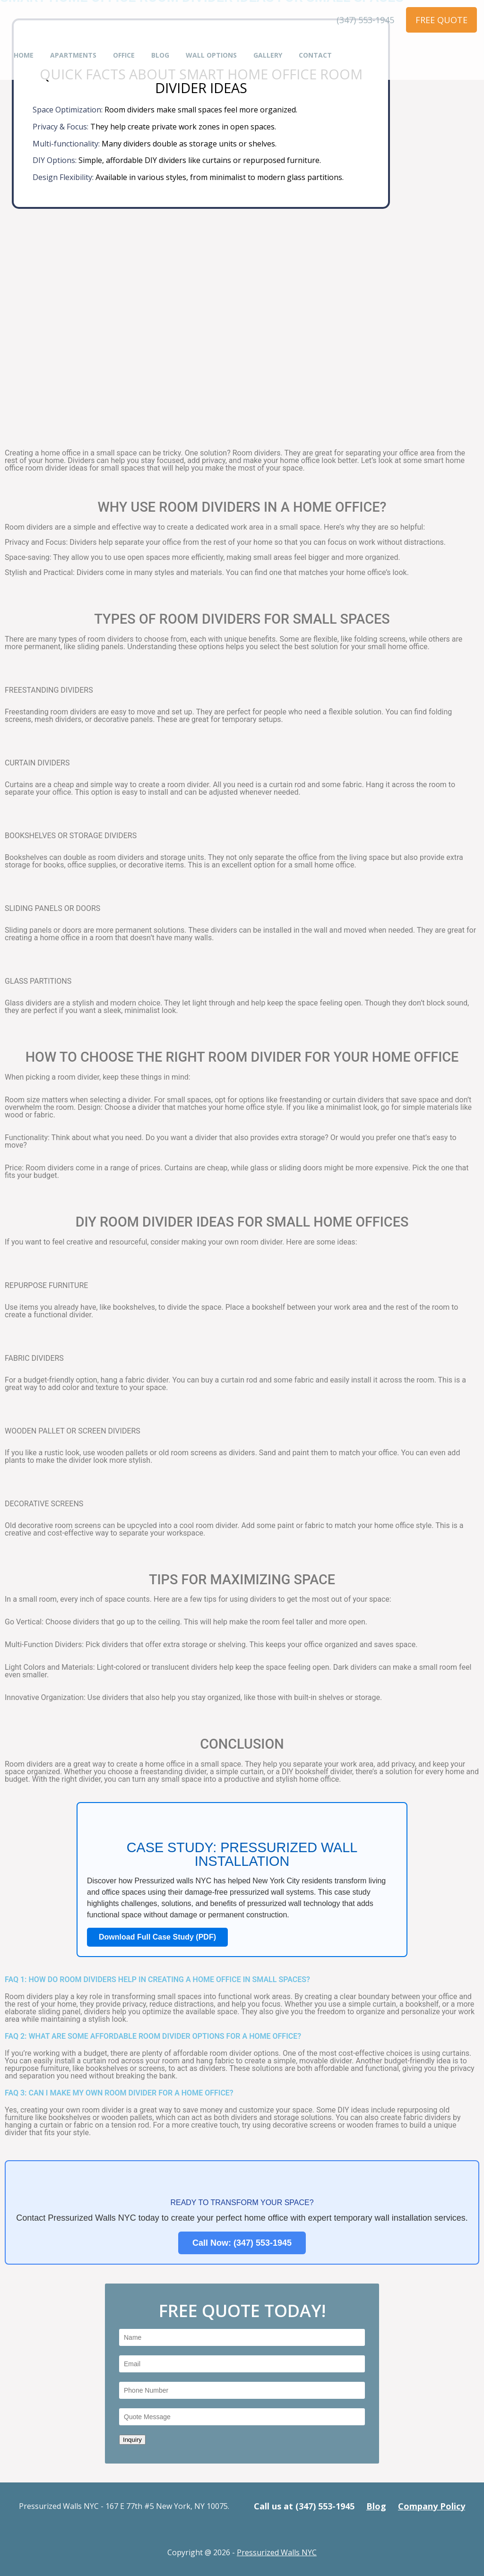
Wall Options (211, 56)
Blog (160, 56)
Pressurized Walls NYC (277, 2552)
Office (124, 56)
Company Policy (431, 2506)
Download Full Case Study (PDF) (157, 1937)
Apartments (73, 56)
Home (24, 56)
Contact (315, 56)
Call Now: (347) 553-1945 (242, 2243)
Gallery (267, 56)
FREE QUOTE (441, 20)
